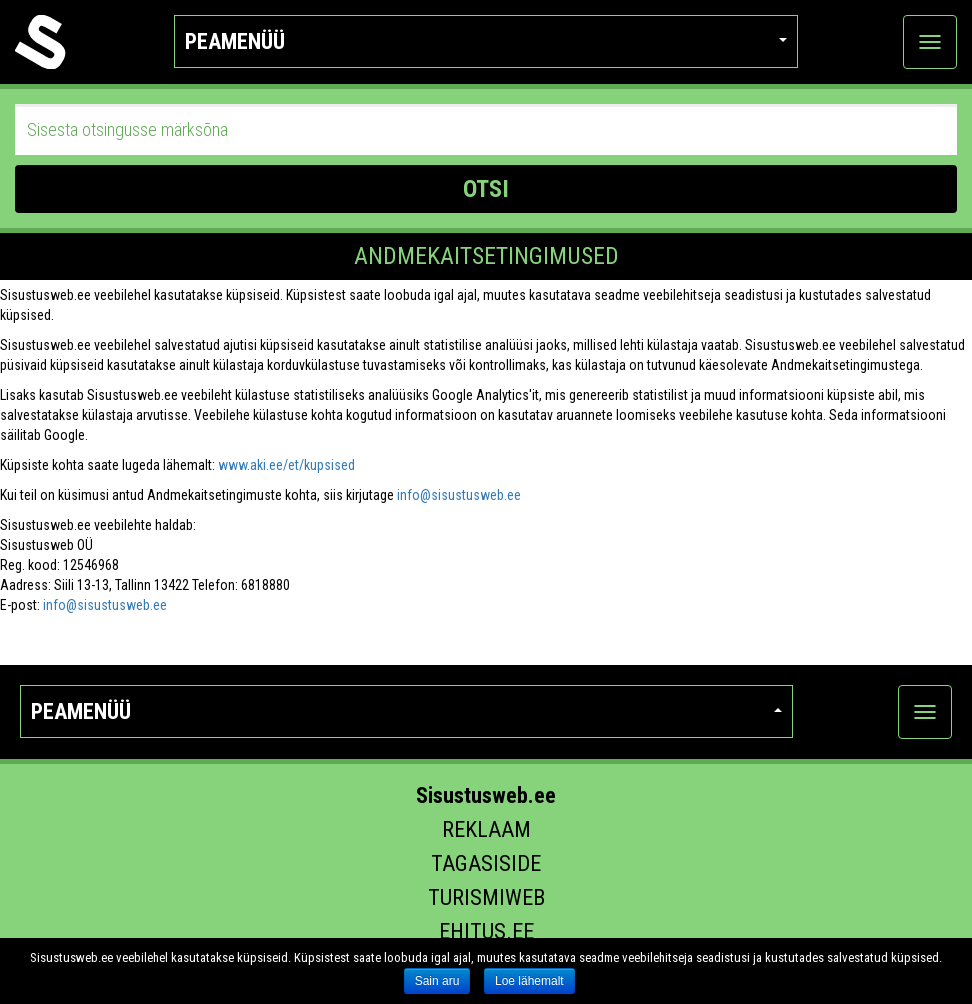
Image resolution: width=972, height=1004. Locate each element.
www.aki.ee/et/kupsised (286, 465)
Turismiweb (486, 897)
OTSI (486, 189)
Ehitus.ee (486, 931)
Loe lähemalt (529, 981)
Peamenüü (486, 41)
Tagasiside (486, 863)
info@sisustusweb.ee (459, 495)
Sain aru (437, 981)
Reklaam (486, 829)
